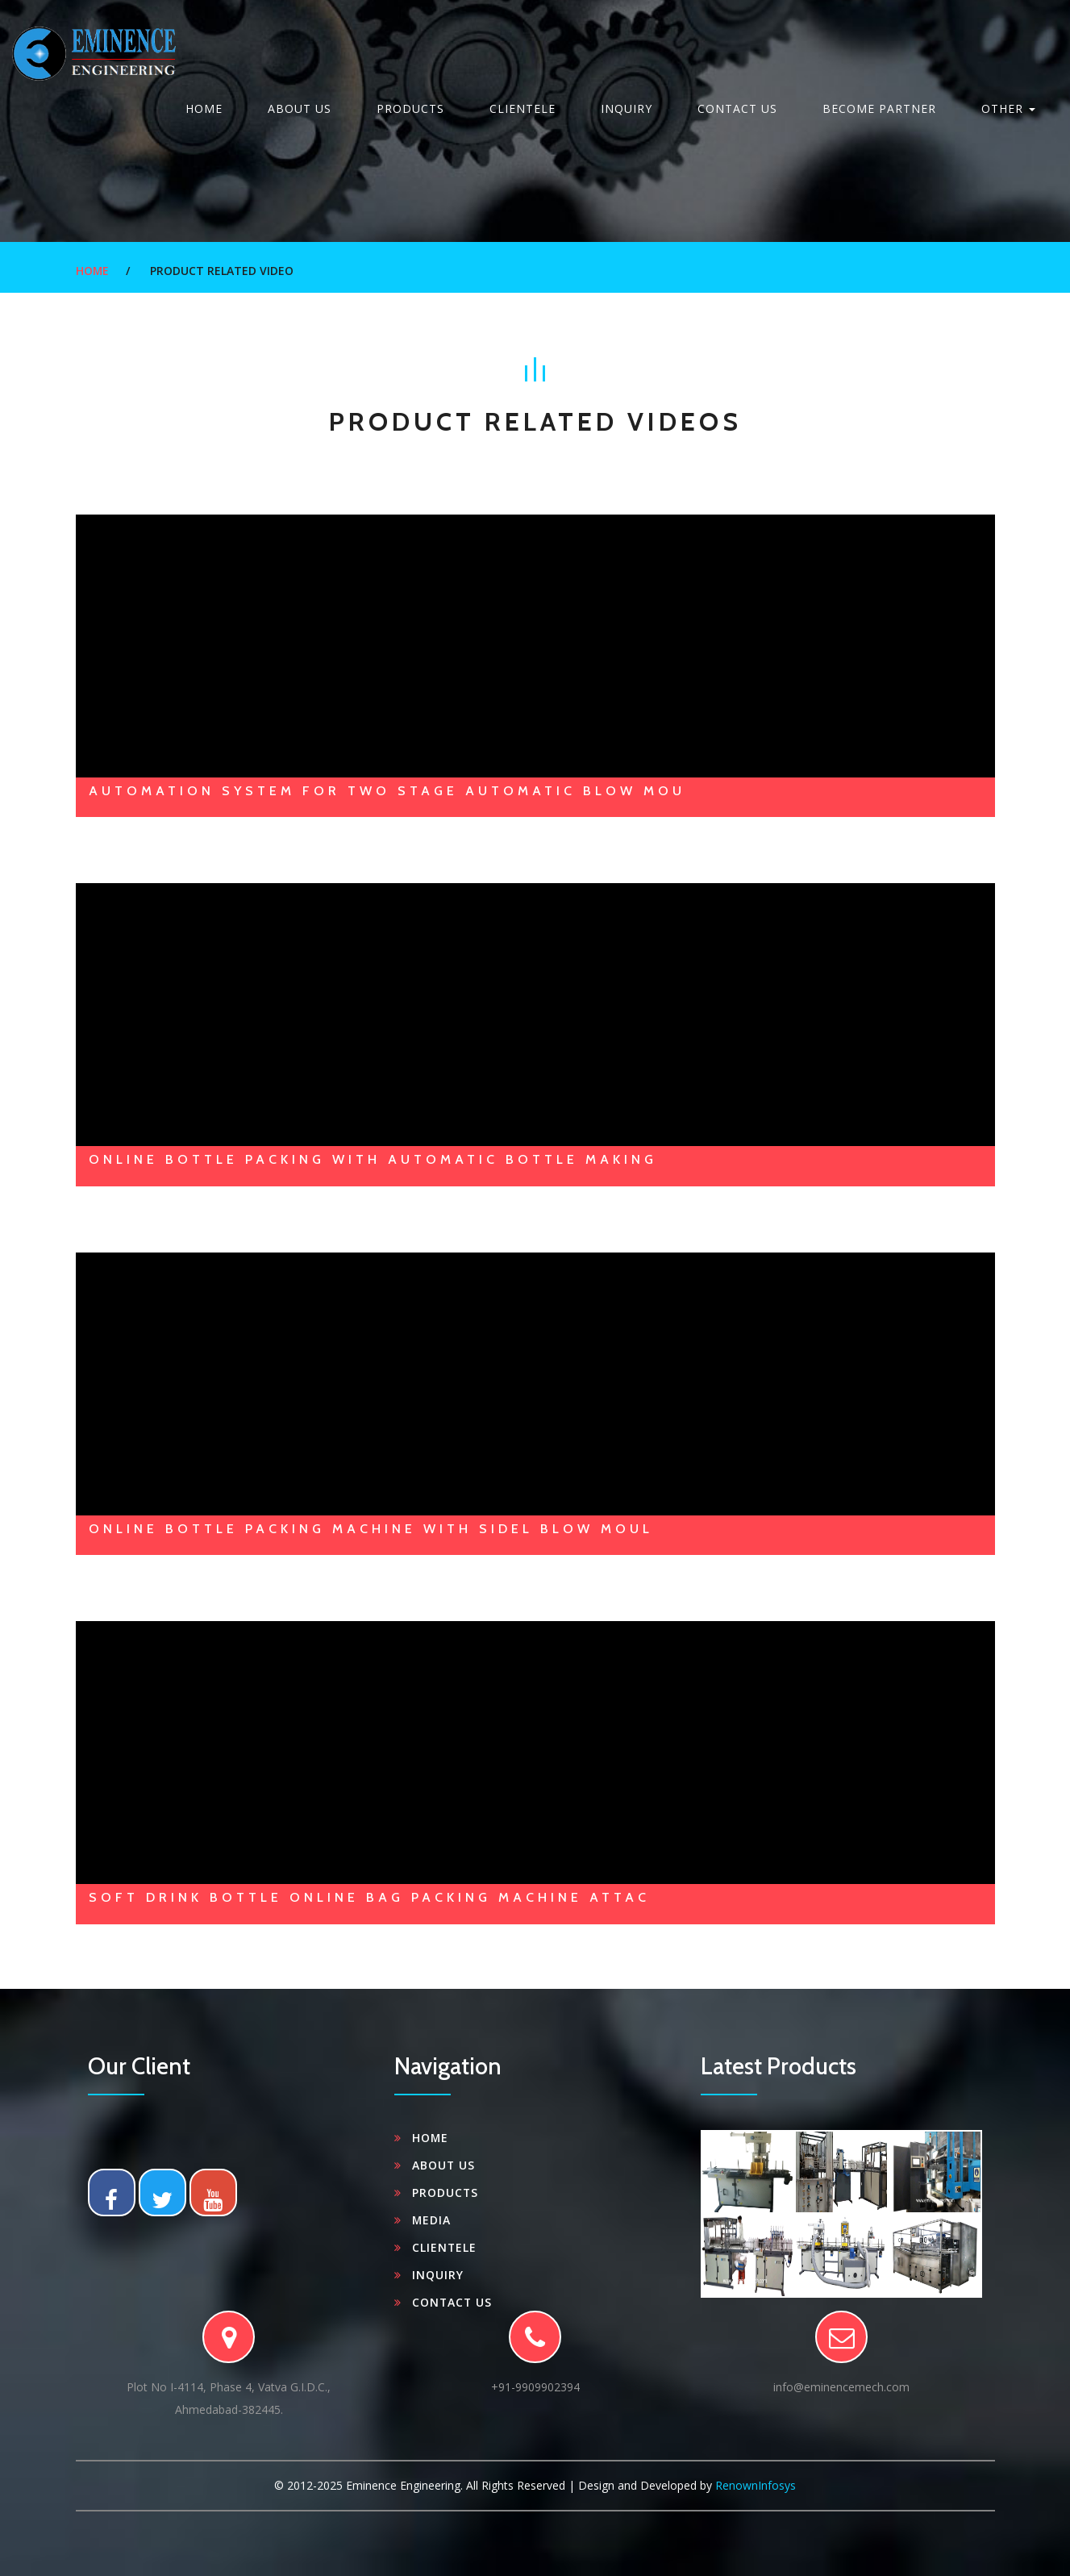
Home (204, 108)
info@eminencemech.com (841, 2387)
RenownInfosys (755, 2485)
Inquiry (626, 108)
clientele (522, 108)
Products (410, 108)
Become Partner (879, 108)
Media (432, 2220)
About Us (299, 108)
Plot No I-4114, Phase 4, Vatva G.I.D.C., (229, 2400)
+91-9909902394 (535, 2387)
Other (1008, 108)
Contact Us (737, 108)
